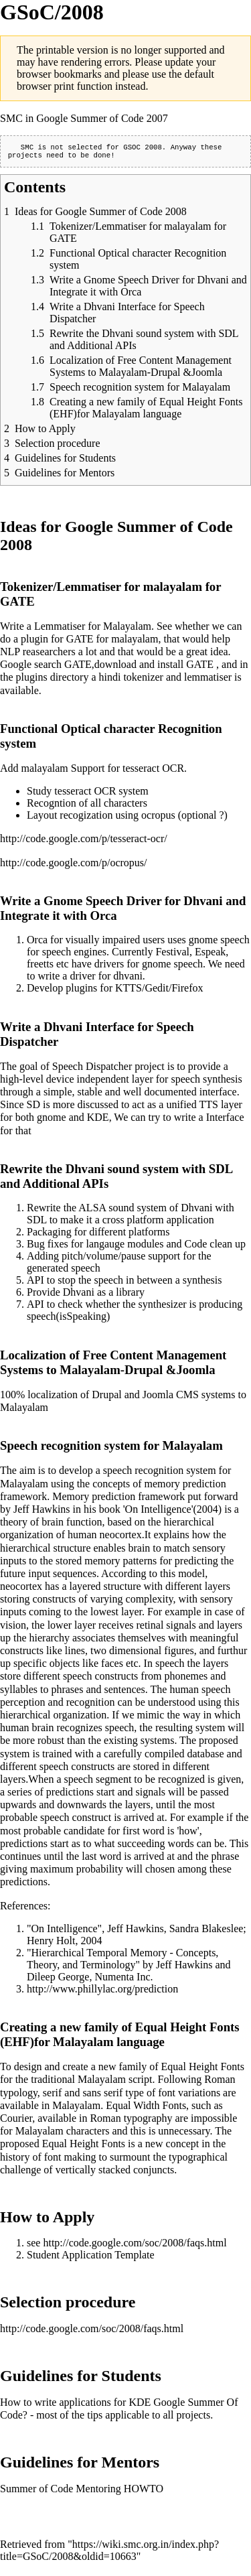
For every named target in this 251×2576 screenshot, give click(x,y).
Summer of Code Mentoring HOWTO (81, 2491)
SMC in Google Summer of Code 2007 (84, 118)
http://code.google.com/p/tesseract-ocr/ (83, 841)
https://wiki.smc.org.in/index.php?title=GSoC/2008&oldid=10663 (109, 2553)
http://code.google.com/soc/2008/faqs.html (134, 2245)
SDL (37, 1222)
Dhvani (196, 1210)
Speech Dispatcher (92, 1069)
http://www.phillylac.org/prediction (102, 1991)
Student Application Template (91, 2257)
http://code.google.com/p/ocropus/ (73, 865)
